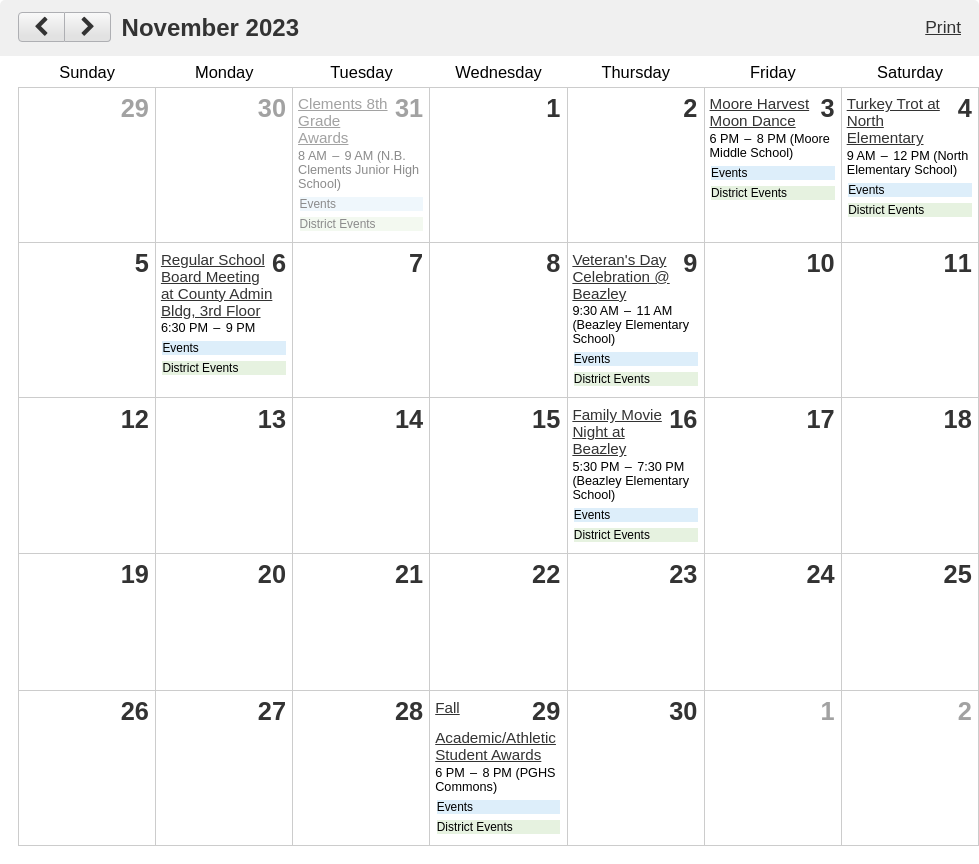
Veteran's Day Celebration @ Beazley (620, 276)
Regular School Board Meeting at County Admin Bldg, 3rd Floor (216, 285)
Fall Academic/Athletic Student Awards (495, 731)
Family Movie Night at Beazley (616, 431)
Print (943, 27)
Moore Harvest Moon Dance (760, 112)
